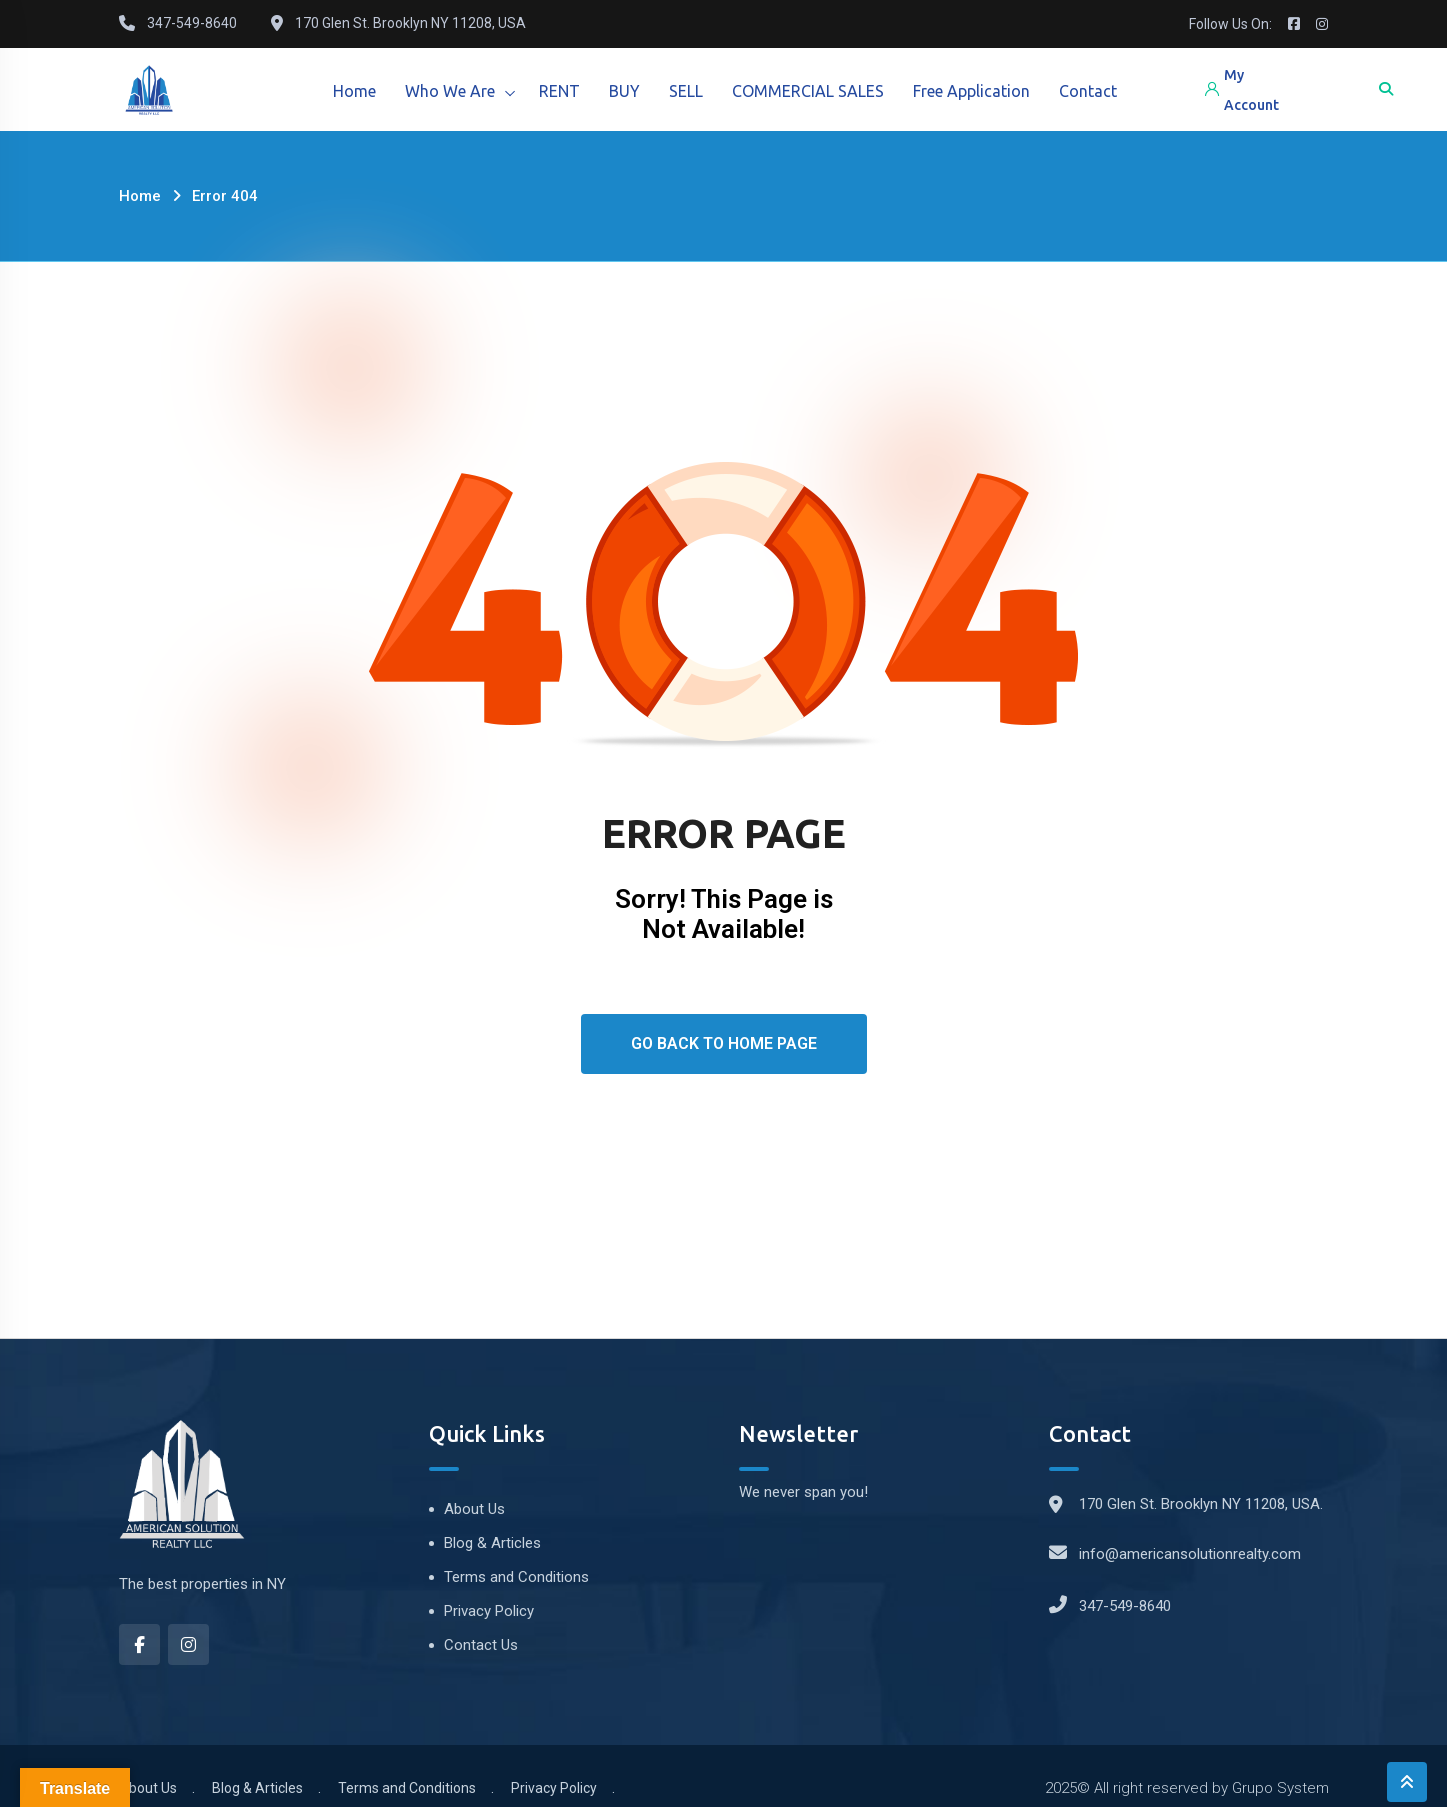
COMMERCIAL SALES (814, 91)
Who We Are (452, 91)
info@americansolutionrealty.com (1190, 1554)
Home (355, 91)
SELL (691, 91)
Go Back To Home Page (724, 1043)
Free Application (978, 91)
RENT (562, 91)
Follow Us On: (1230, 24)
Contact (1096, 91)
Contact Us (481, 1645)
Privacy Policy (489, 1611)
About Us (474, 1509)
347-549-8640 (1125, 1606)
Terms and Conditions (516, 1577)
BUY (628, 91)
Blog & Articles (492, 1543)
